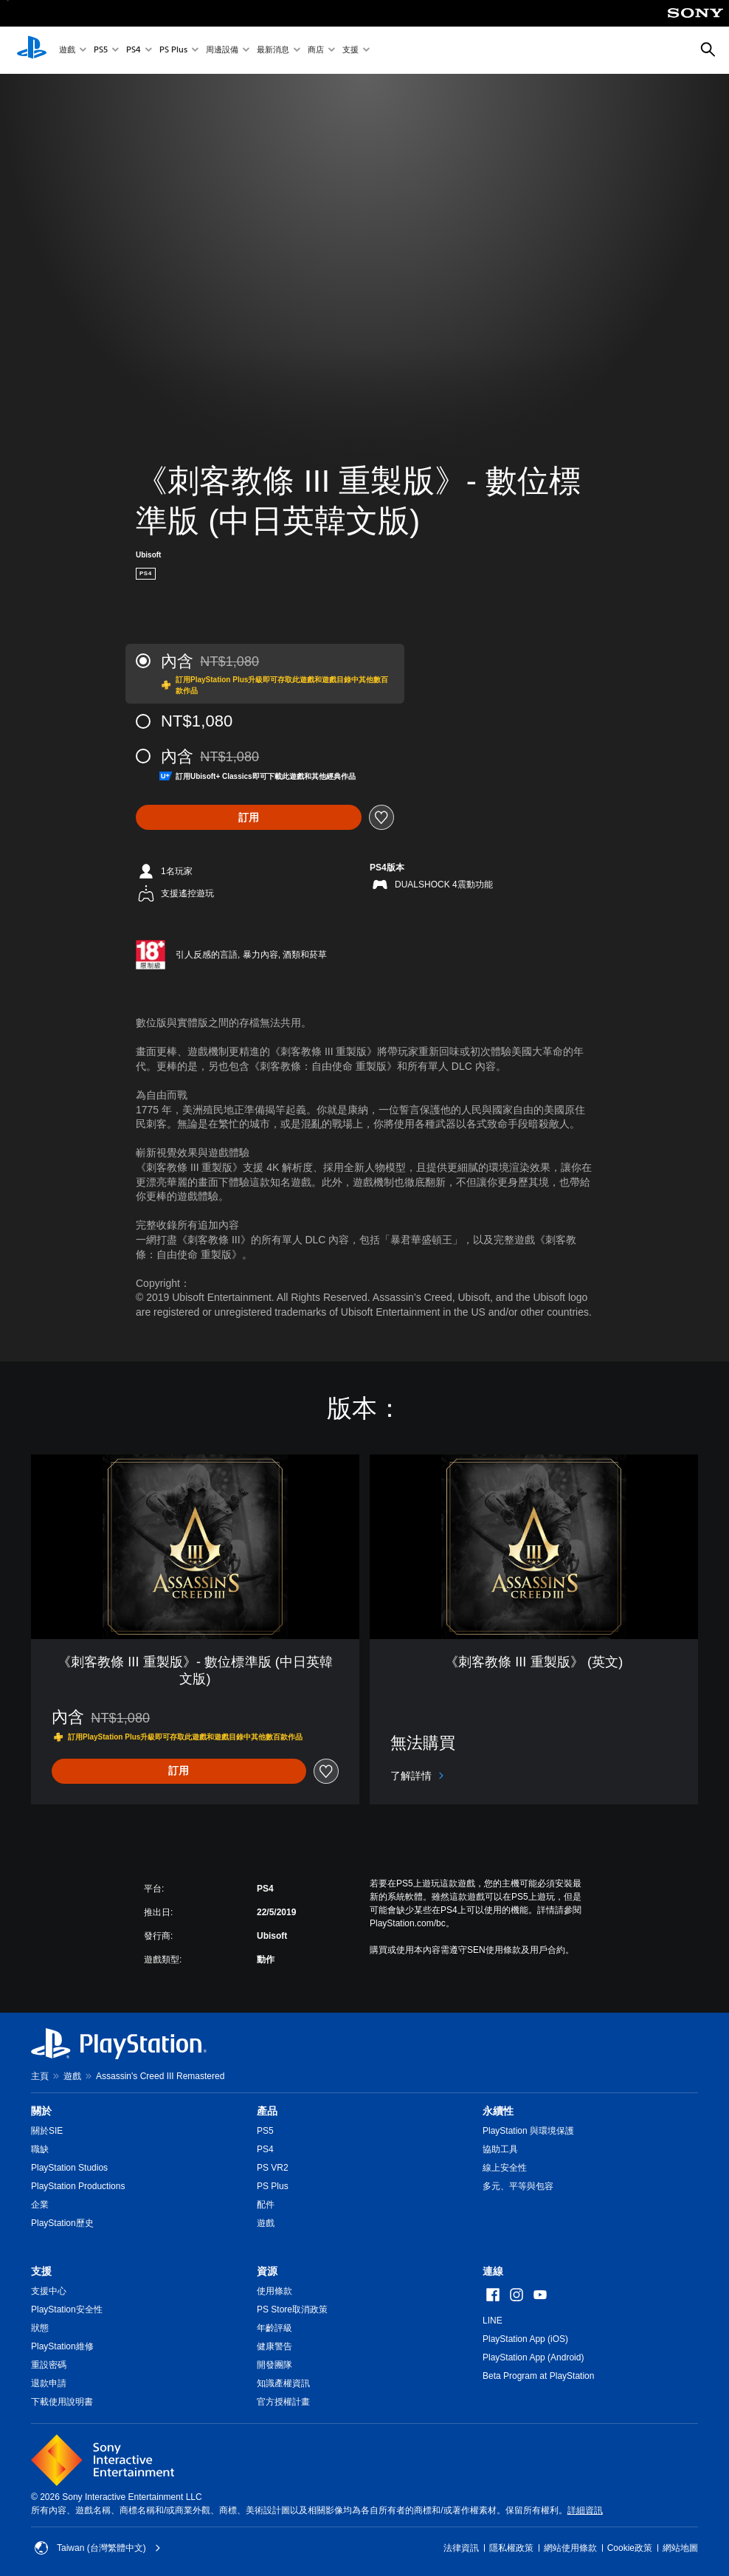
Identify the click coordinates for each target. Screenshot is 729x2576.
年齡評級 (274, 2328)
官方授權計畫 (283, 2402)
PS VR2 (273, 2168)
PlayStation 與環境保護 (528, 2131)
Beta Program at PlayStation (538, 2376)
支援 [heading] (41, 2271)
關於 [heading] (41, 2111)
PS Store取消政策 (292, 2309)
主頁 (40, 2076)
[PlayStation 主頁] (31, 50)
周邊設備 (222, 50)
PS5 (101, 50)
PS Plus (173, 50)
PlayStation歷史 (62, 2223)
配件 (265, 2204)
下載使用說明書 (62, 2402)
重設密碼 (48, 2365)
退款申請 (48, 2383)
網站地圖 (680, 2548)
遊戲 (67, 50)
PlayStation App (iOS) (525, 2339)
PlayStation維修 (62, 2346)
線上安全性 (505, 2168)
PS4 (133, 50)
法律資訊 (461, 2548)
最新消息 (273, 50)
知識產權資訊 (283, 2383)
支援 (350, 50)
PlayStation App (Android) (533, 2357)
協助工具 (500, 2149)
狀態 (40, 2328)
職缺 (40, 2149)
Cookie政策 (629, 2548)
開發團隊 (274, 2365)
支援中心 (48, 2291)
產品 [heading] (267, 2111)
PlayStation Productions (78, 2186)
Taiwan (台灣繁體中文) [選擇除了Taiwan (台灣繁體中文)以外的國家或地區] (98, 2548)
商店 (316, 50)
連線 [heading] (493, 2271)
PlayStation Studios (69, 2168)
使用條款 (274, 2291)
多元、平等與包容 (518, 2186)
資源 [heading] (267, 2271)
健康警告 (274, 2346)
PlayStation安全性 (67, 2309)
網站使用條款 (570, 2548)
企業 (40, 2204)
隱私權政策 (511, 2548)
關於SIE (47, 2131)
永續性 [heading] (498, 2111)
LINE (492, 2320)
